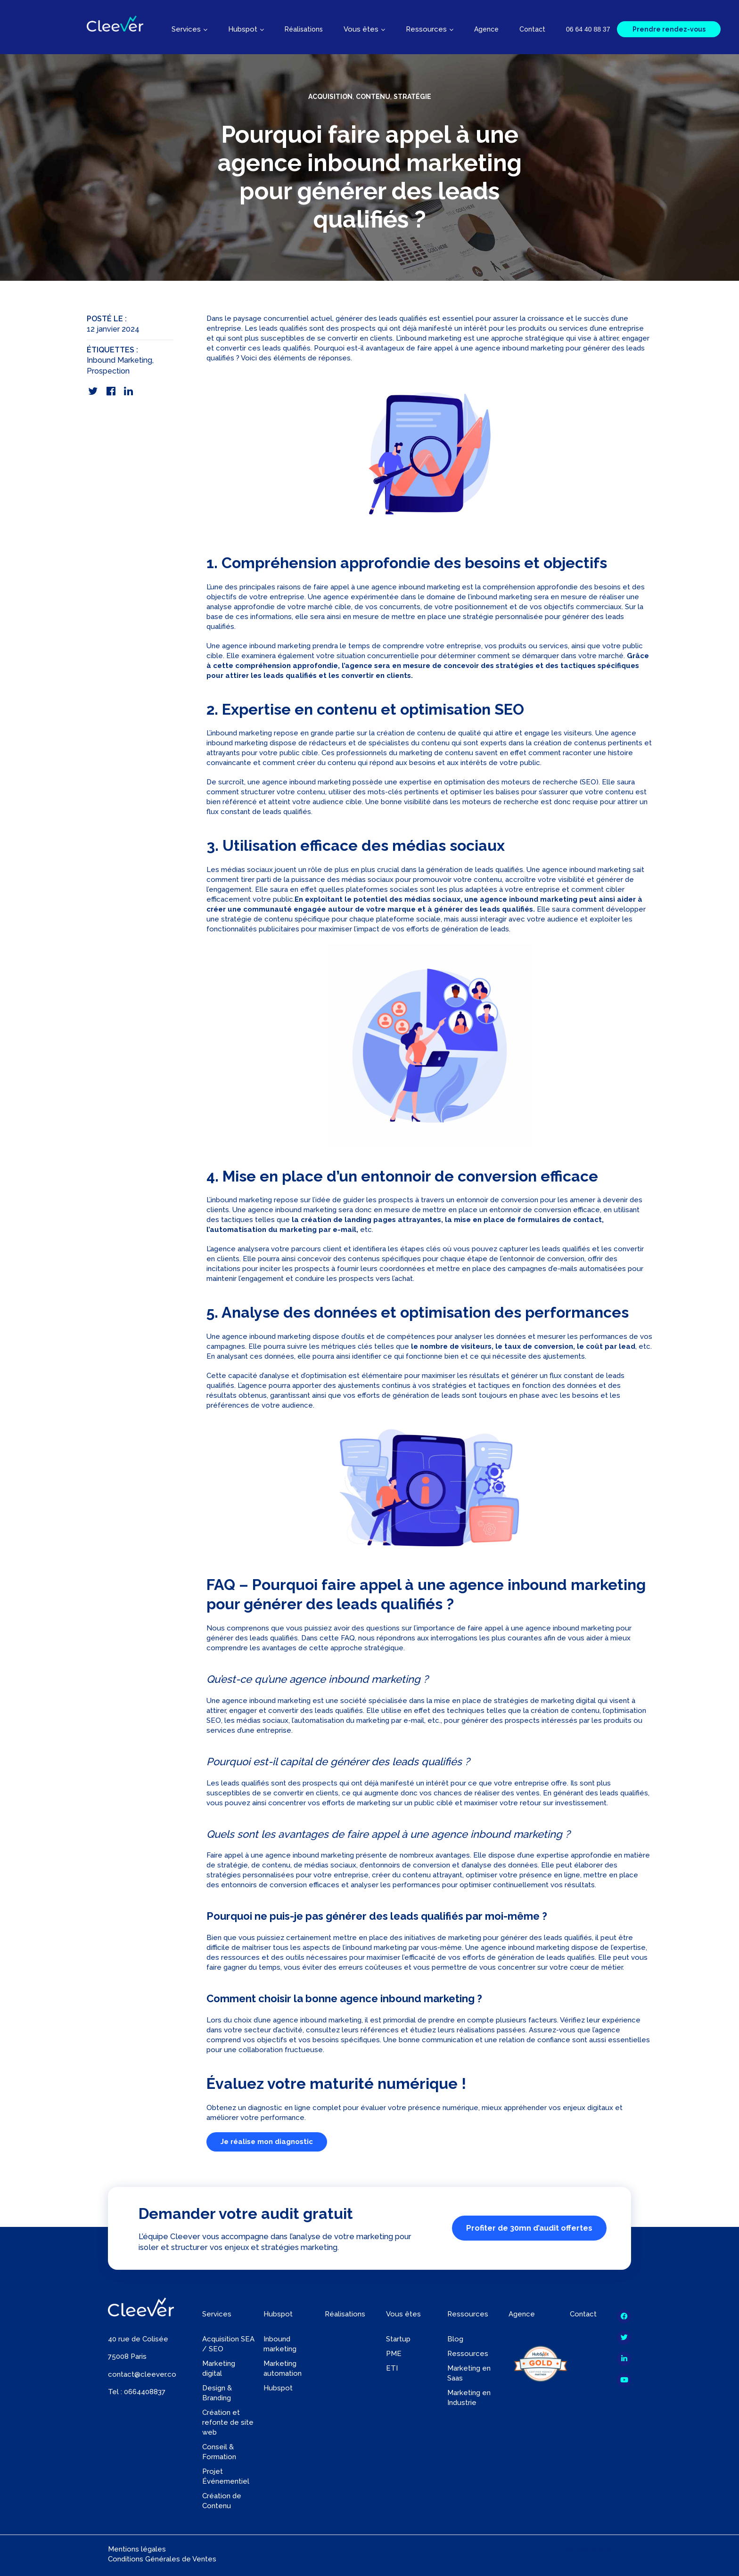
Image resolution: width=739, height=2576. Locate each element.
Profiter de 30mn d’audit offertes (529, 2228)
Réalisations (304, 29)
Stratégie (412, 96)
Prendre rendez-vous (669, 29)
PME (394, 2353)
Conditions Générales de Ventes (162, 2559)
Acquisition (330, 96)
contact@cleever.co (142, 2374)
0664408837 (144, 2392)
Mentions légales (137, 2549)
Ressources (467, 2353)
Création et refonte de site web (228, 2422)
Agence (486, 29)
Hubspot (278, 2388)
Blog (455, 2339)
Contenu (373, 96)
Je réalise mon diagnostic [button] (267, 2141)
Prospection (108, 371)
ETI (392, 2368)
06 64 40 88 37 (588, 29)
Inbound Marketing (119, 360)
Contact (532, 29)
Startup (398, 2339)
